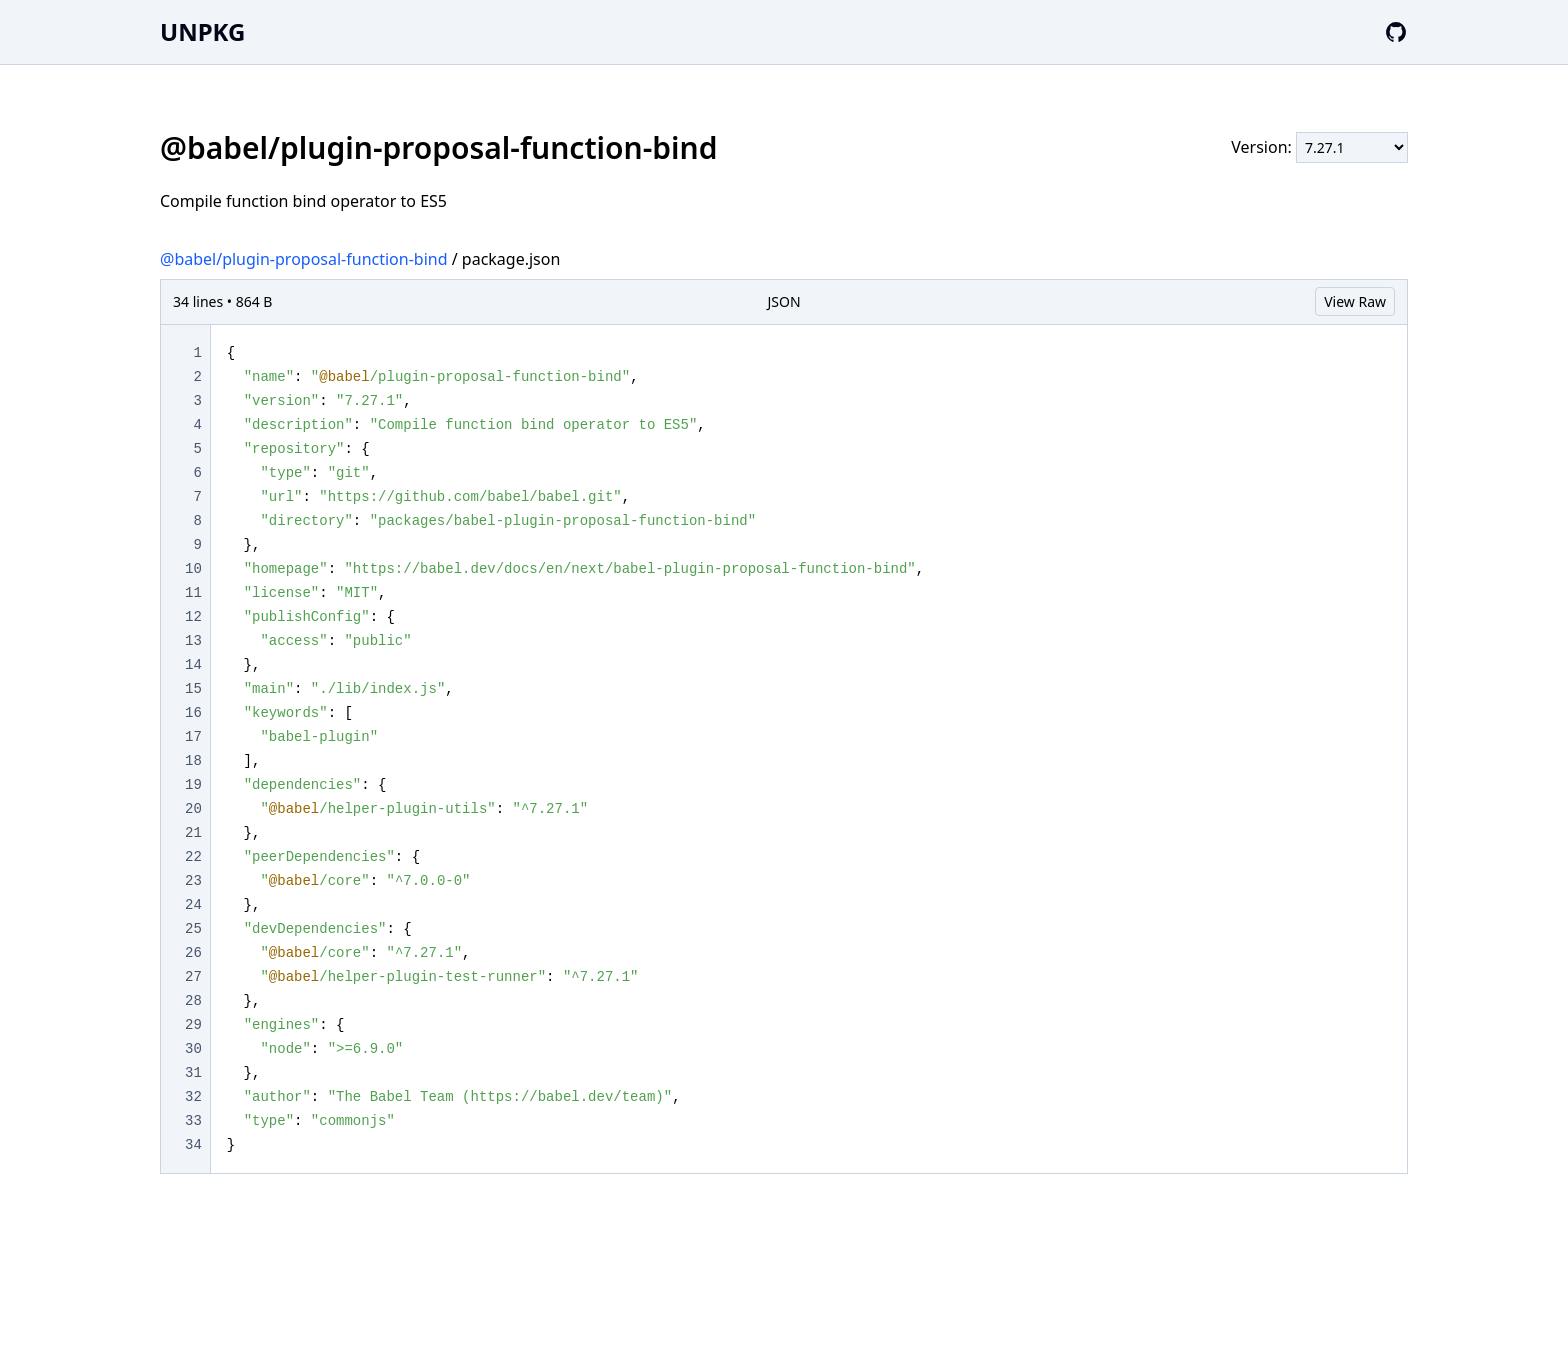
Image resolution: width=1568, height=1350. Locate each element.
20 (193, 809)
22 (193, 857)
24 (193, 905)
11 (193, 593)
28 (193, 1001)
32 (193, 1097)
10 (193, 569)
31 (193, 1073)
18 (193, 761)
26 (193, 953)
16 (193, 713)
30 (193, 1049)
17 (193, 737)
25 (193, 929)
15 (193, 689)
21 (193, 833)
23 (193, 881)
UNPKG (202, 31)
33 (193, 1121)
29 (193, 1025)
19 (193, 785)
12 (193, 617)
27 (193, 977)
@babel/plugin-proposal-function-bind (304, 259)
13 (193, 641)
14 (193, 665)
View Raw (1355, 301)
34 (193, 1145)
